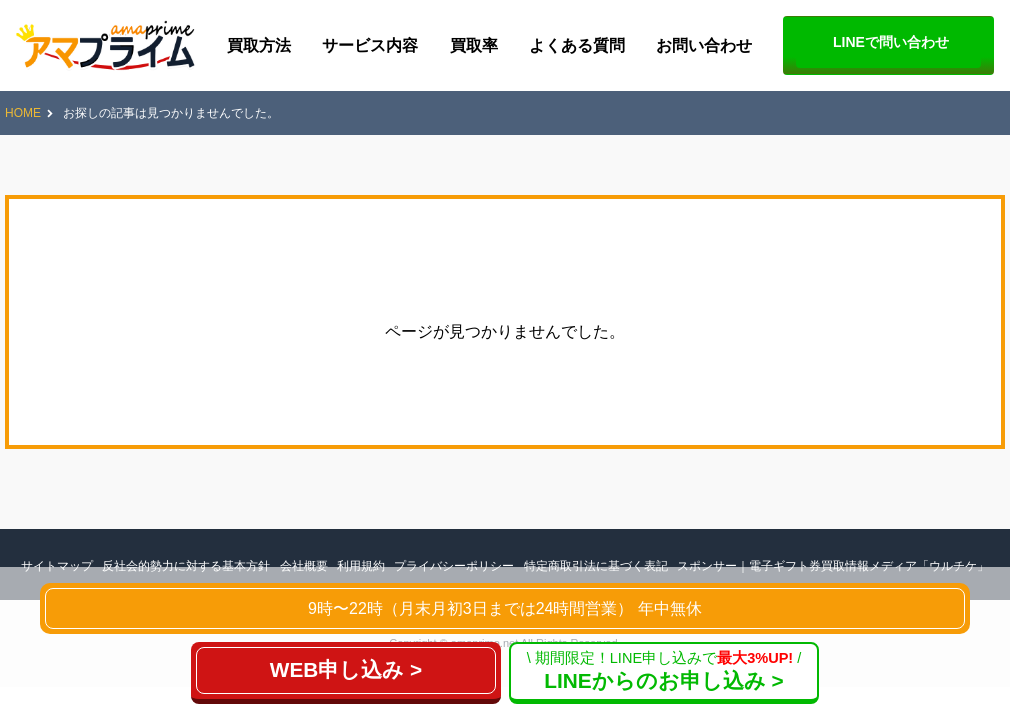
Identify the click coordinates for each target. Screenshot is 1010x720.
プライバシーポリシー (454, 566)
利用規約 (361, 566)
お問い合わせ (704, 45)
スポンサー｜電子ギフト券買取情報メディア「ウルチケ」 (833, 566)
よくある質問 (577, 45)
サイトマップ (57, 566)
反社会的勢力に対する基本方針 (186, 566)
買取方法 (259, 45)
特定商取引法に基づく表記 (596, 566)
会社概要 (304, 566)
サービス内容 (370, 45)
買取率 (474, 45)
